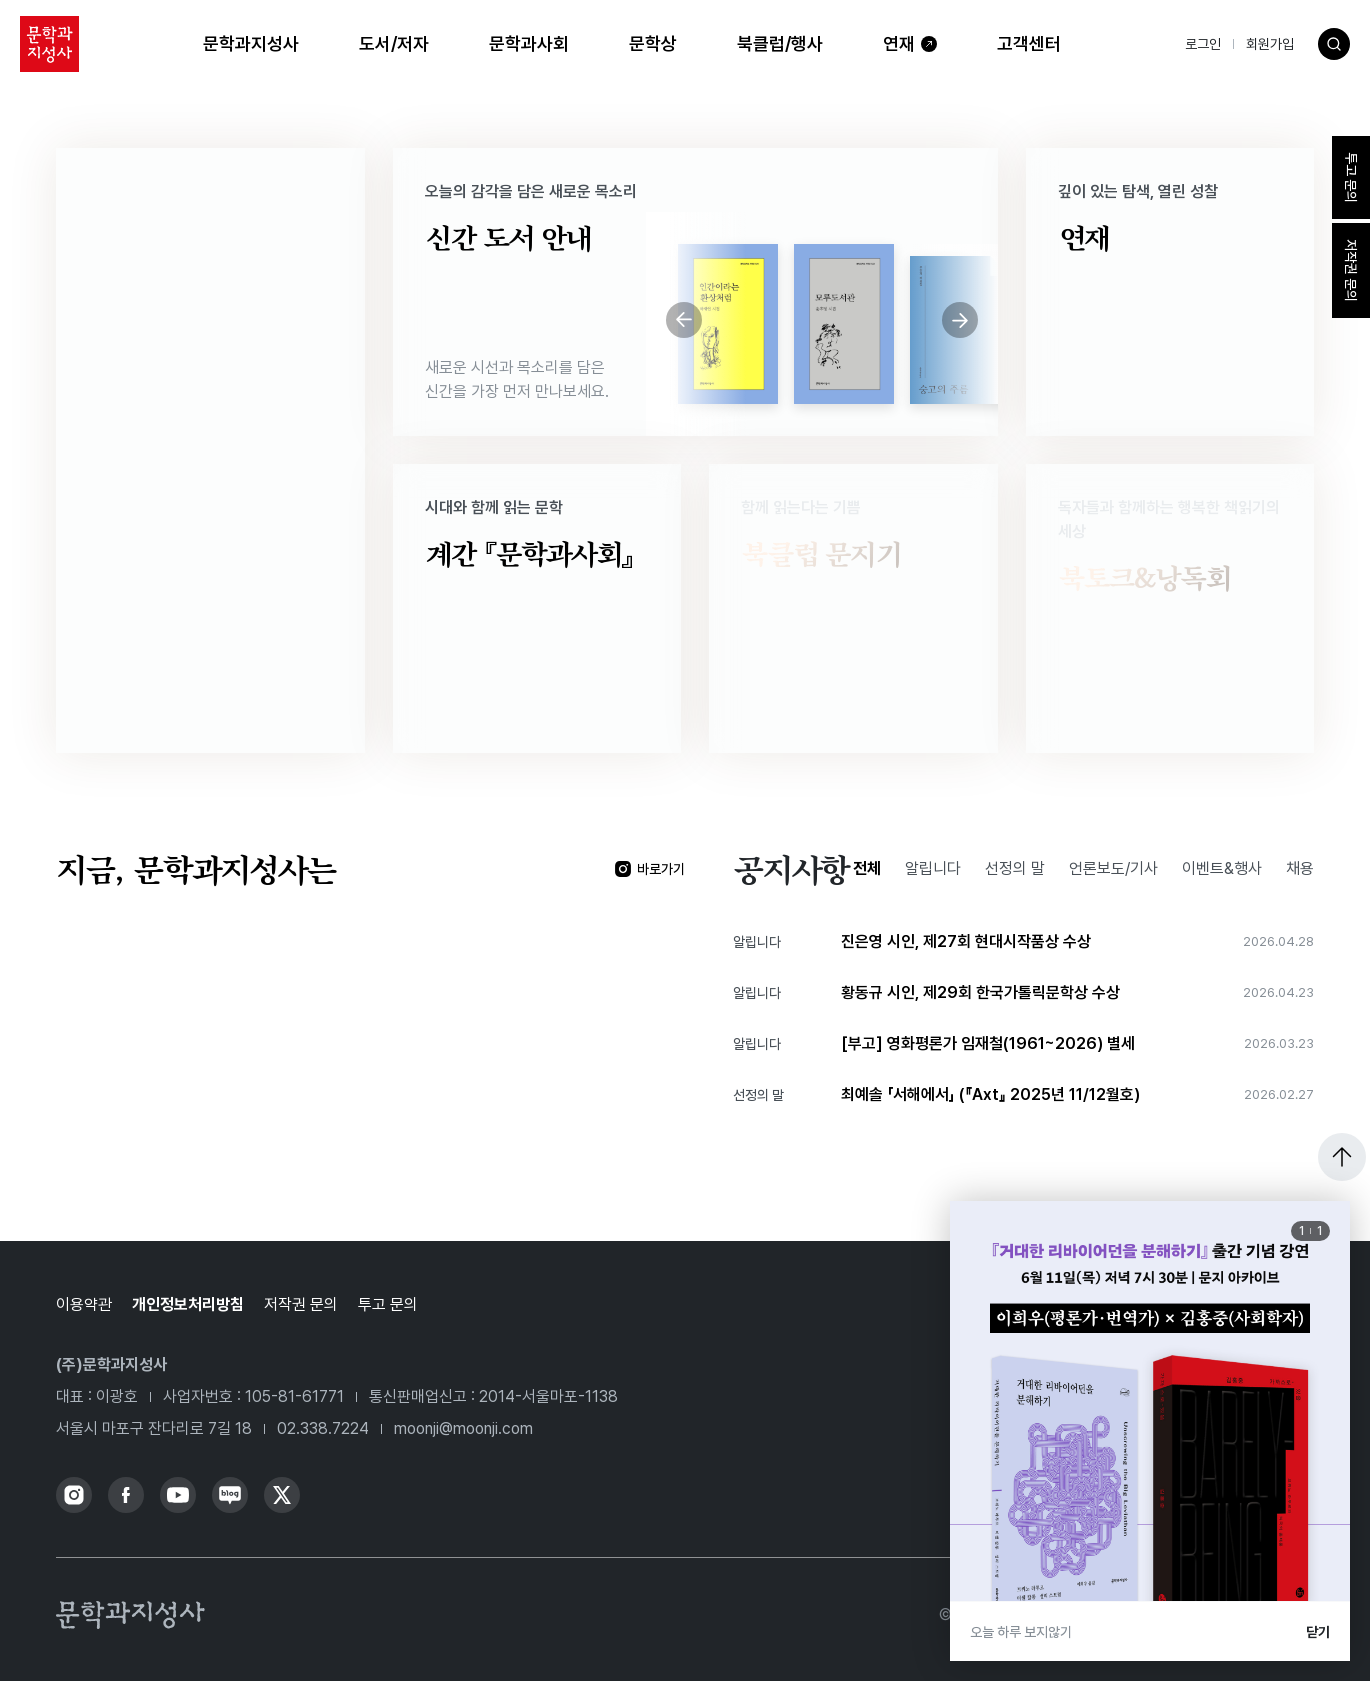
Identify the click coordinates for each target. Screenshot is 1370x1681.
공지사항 (790, 869)
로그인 (1203, 44)
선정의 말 (1015, 869)
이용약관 (84, 1304)
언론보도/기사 (1113, 869)
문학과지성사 (251, 43)
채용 (1300, 869)
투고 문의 (388, 1304)
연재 (899, 43)
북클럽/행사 (780, 43)
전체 (867, 869)
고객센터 (1029, 43)
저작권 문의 (301, 1304)
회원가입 (1270, 44)
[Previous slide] (684, 320)
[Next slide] (960, 320)
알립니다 (933, 869)
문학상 (653, 43)
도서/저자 (394, 43)
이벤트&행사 (1222, 869)
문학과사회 (529, 43)
